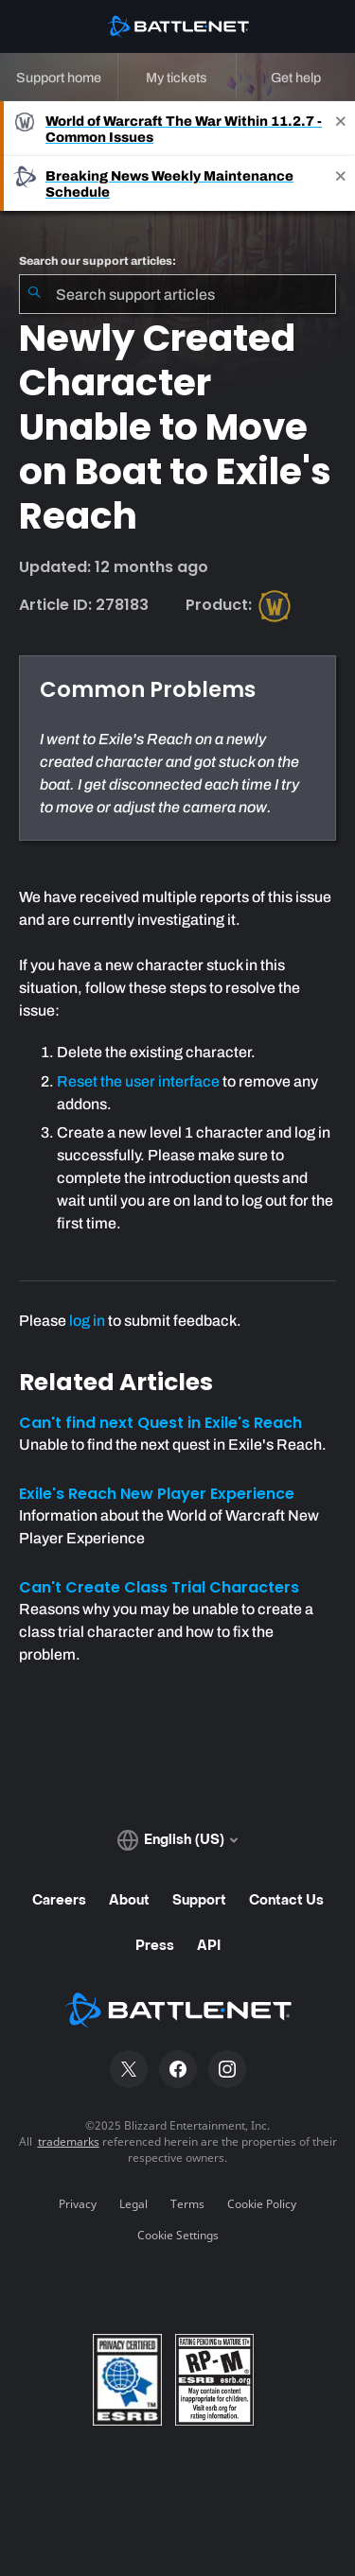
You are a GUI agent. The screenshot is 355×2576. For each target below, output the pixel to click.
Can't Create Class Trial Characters (159, 1587)
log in (87, 1321)
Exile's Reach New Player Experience (156, 1494)
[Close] (341, 128)
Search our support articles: (97, 261)
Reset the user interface (138, 1081)
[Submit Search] (34, 294)
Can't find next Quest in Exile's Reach (160, 1423)
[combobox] (177, 294)
